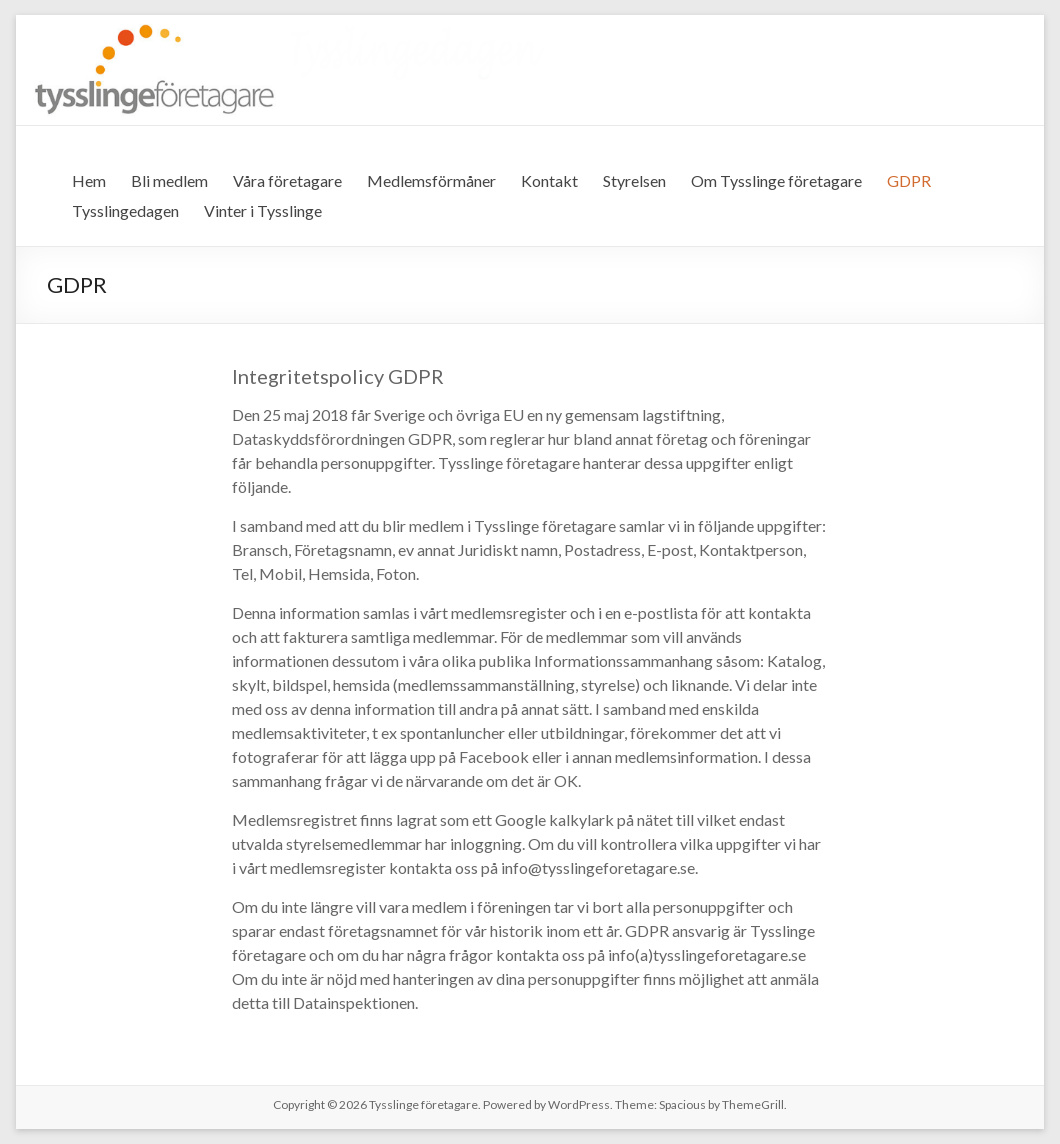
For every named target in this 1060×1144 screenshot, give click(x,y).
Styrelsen (634, 180)
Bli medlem (169, 180)
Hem (89, 180)
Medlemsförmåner (431, 180)
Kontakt (549, 180)
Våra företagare (287, 180)
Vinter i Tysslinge (263, 210)
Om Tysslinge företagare (776, 180)
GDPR (909, 180)
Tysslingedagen (125, 210)
